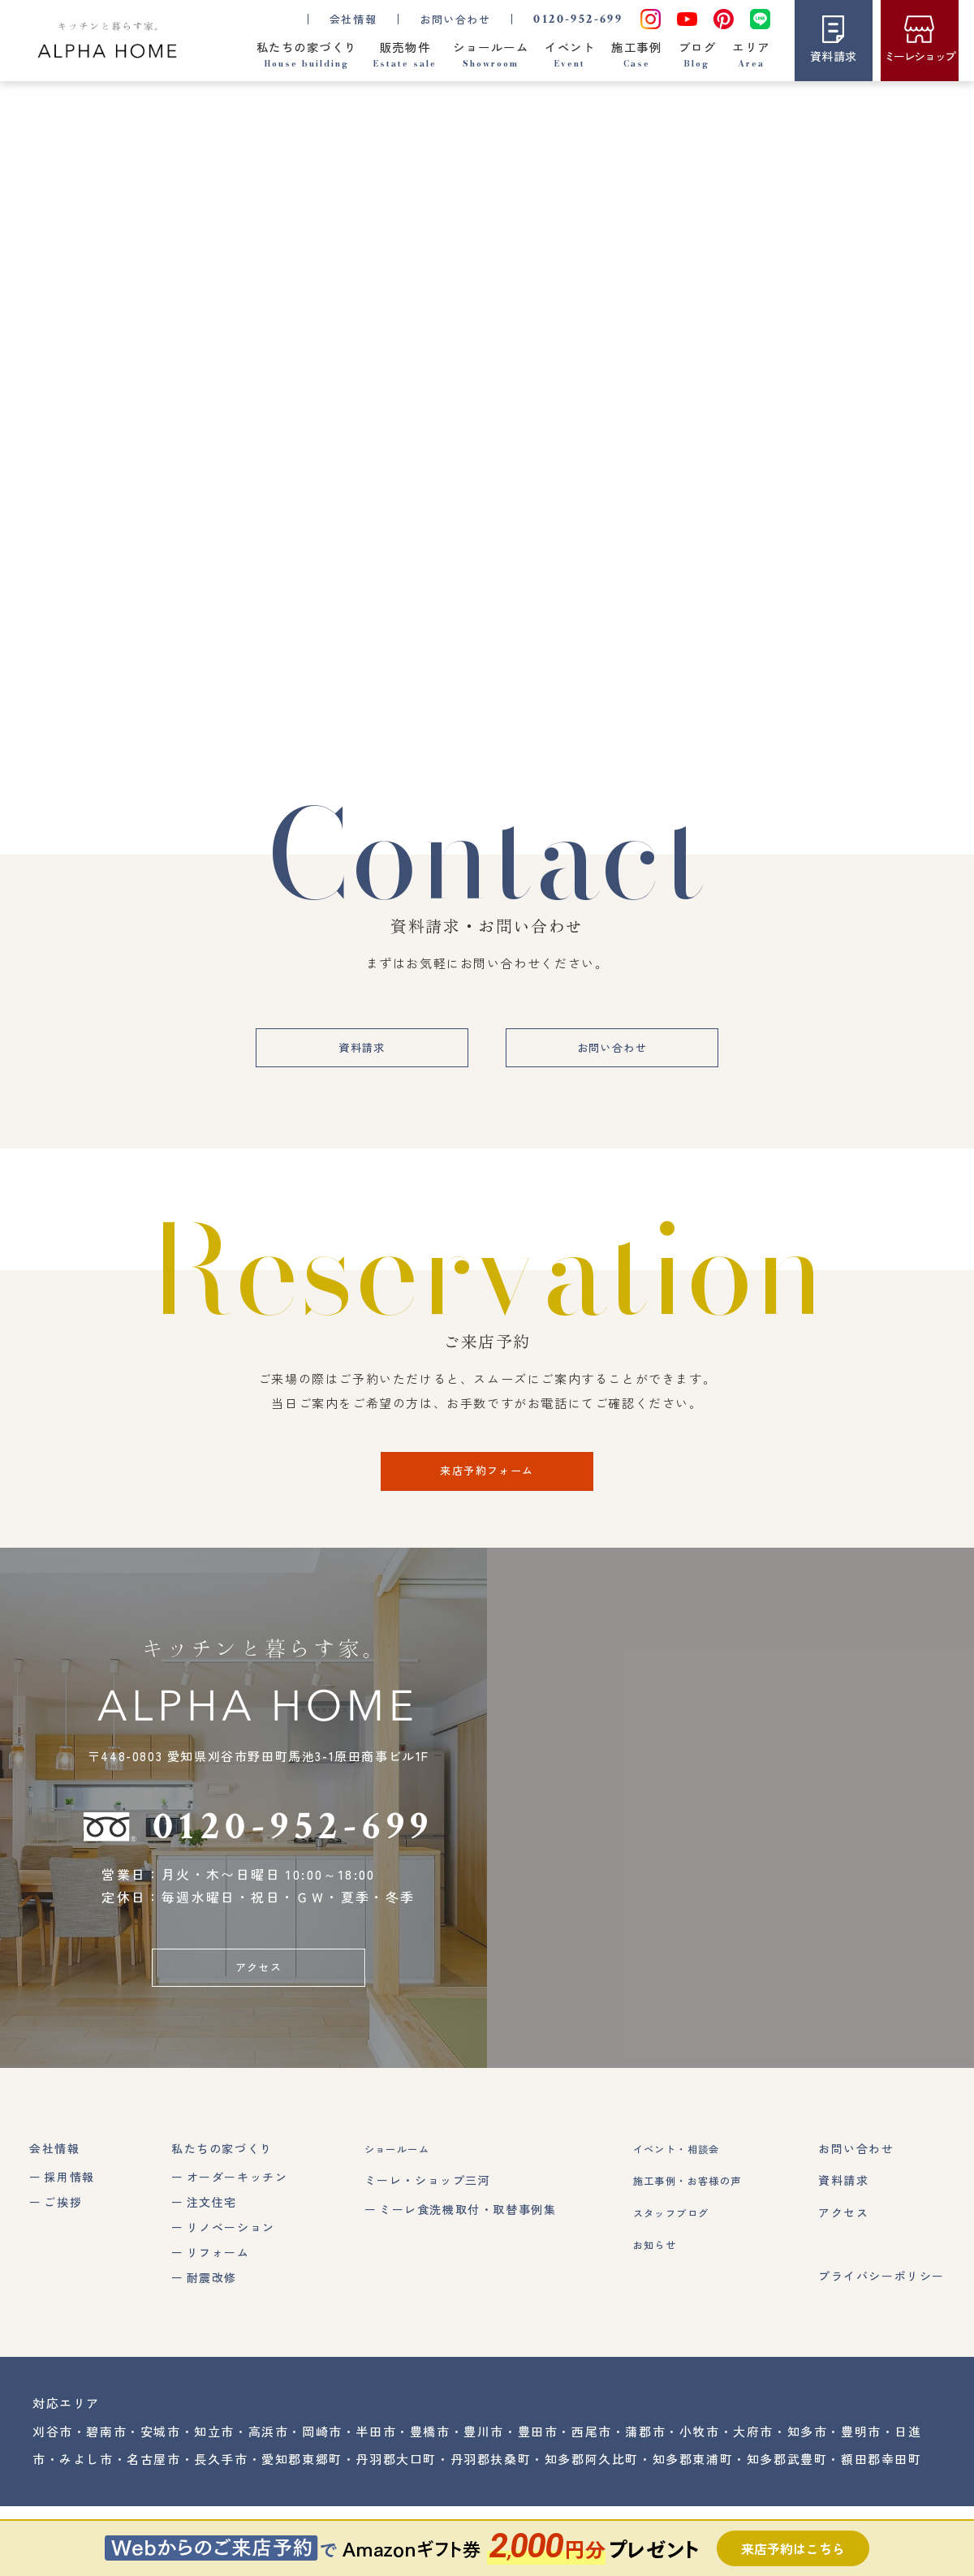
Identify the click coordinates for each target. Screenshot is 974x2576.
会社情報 (54, 2186)
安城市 (160, 2467)
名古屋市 (153, 2495)
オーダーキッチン (232, 2214)
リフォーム (213, 2289)
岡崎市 (322, 2467)
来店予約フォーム (487, 1499)
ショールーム (394, 2186)
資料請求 (346, 1070)
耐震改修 (207, 2314)
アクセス (258, 2001)
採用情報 (69, 2214)
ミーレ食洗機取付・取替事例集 (458, 2246)
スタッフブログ (663, 2249)
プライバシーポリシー (881, 2312)
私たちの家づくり (218, 2186)
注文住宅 (207, 2238)
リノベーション (226, 2263)
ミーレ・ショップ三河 (419, 2217)
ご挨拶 (63, 2238)
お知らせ (644, 2280)
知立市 (214, 2467)
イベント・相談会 (670, 2186)
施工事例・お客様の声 (682, 2217)
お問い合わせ (453, 18)
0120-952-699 (577, 18)
